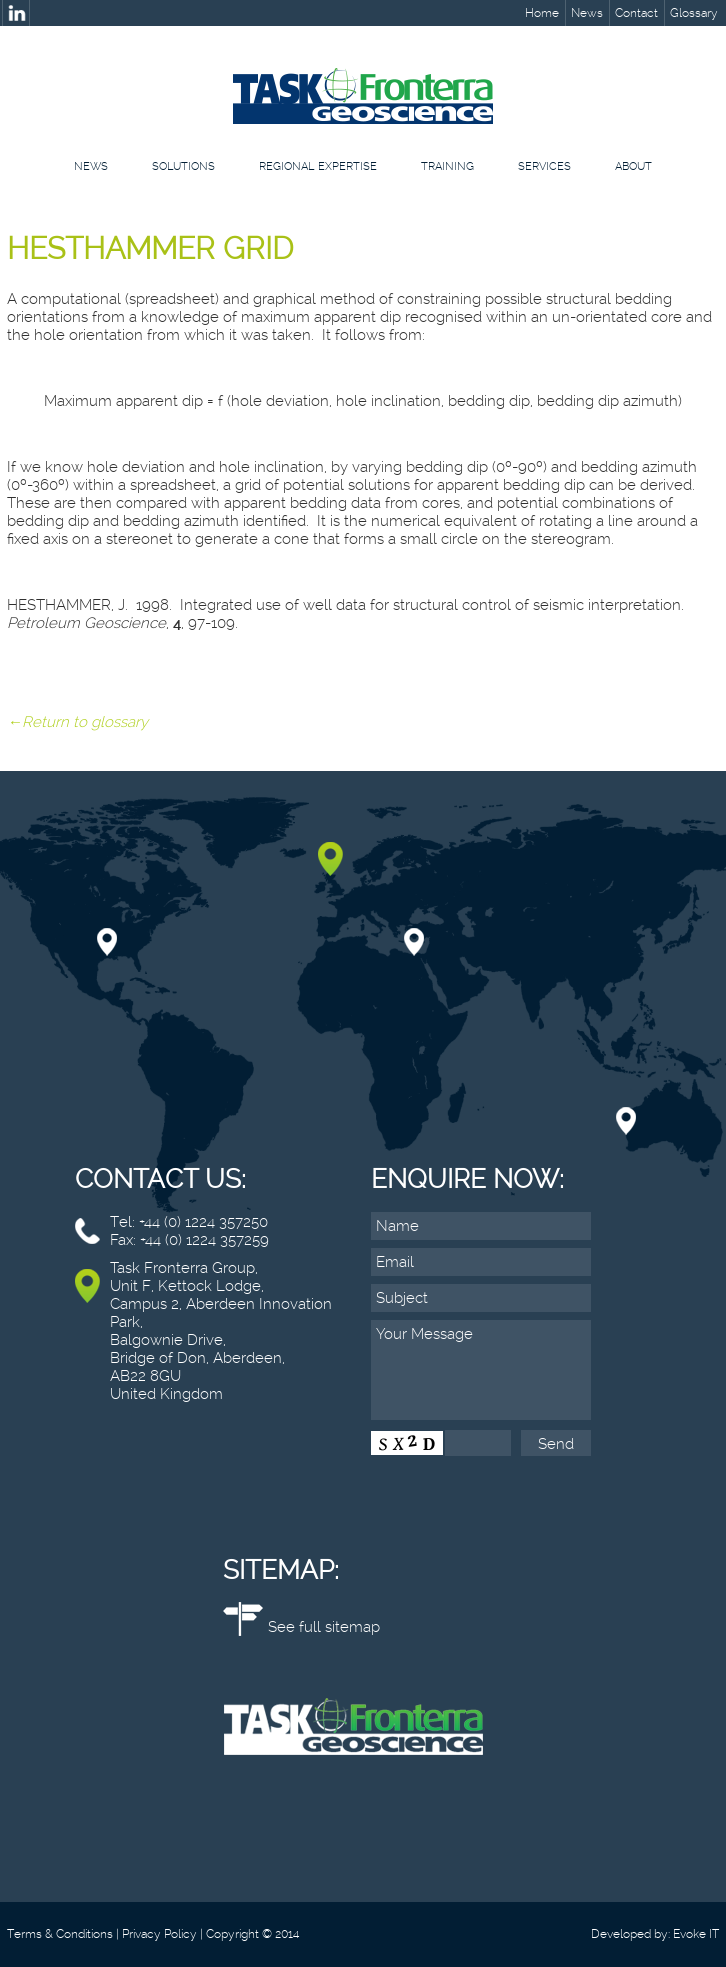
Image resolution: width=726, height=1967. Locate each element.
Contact (636, 13)
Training (447, 166)
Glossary (694, 13)
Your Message (481, 1370)
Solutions (183, 166)
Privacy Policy (159, 1934)
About (633, 166)
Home (542, 13)
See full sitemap (324, 1627)
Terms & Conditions (60, 1934)
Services (544, 166)
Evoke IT (696, 1934)
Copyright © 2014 (252, 1934)
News (587, 13)
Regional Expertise (318, 166)
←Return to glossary (77, 722)
